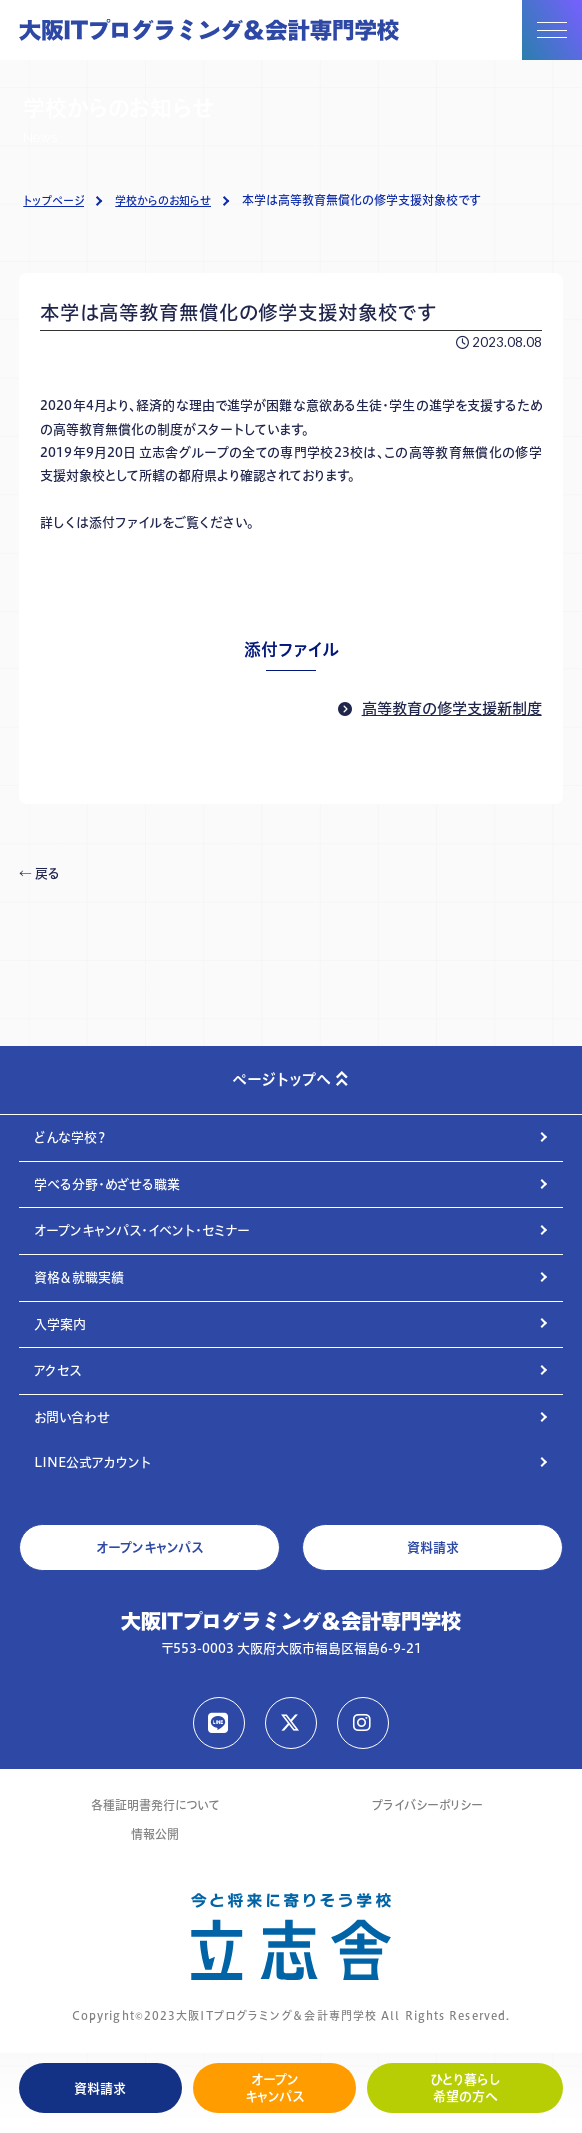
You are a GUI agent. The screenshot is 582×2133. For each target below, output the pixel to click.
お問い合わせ (72, 1417)
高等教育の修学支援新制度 (452, 708)
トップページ (53, 201)
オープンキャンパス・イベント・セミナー (142, 1230)
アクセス (57, 1370)
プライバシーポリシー (427, 1805)
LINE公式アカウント (92, 1462)
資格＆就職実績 (79, 1277)
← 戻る (39, 873)
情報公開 (155, 1834)
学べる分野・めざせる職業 (107, 1184)
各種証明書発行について (155, 1805)
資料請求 (100, 2088)
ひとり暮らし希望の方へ (465, 2087)
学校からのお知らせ (163, 201)
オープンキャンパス (274, 2087)
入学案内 (60, 1324)
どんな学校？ (70, 1137)
